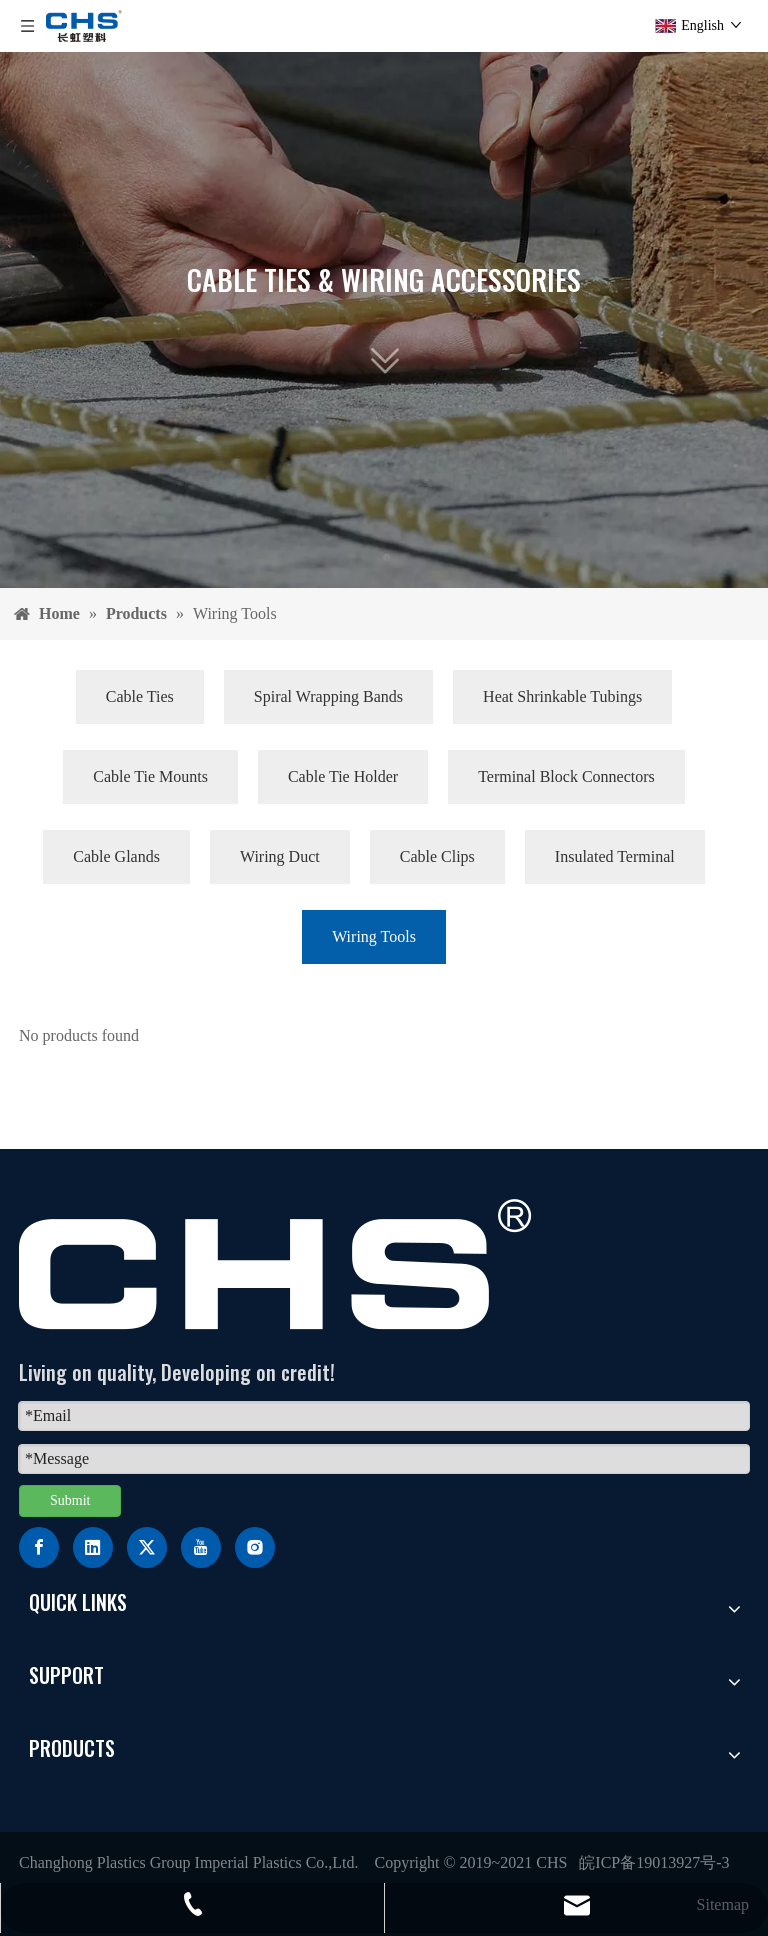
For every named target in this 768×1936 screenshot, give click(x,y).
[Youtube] (201, 1547)
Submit (70, 1500)
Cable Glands (116, 856)
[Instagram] (255, 1547)
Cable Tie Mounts (150, 776)
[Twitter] (147, 1547)
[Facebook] (39, 1547)
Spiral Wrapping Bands (328, 696)
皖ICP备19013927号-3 (654, 1862)
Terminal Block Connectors (566, 776)
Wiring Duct (280, 856)
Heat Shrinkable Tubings (562, 696)
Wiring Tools (374, 936)
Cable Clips (437, 856)
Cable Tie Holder (343, 776)
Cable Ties (140, 696)
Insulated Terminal (615, 856)
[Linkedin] (93, 1547)
